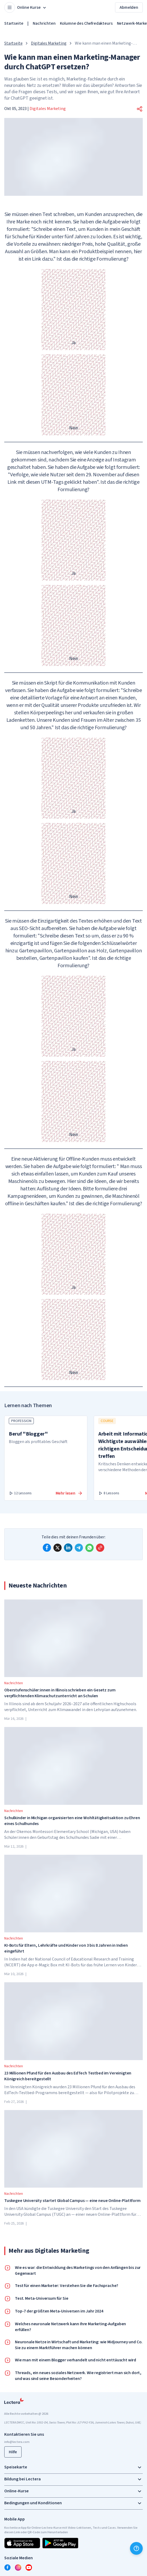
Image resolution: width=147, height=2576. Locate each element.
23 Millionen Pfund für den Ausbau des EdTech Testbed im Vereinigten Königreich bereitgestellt (67, 2076)
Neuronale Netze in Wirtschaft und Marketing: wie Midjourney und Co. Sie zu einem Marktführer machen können (78, 2345)
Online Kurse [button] (32, 7)
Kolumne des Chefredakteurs (86, 23)
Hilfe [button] (13, 2452)
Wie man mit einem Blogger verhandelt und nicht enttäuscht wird (75, 2360)
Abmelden (129, 7)
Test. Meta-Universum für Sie (41, 2298)
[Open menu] (9, 7)
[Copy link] (100, 1547)
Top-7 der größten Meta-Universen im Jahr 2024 (59, 2311)
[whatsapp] (89, 1547)
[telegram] (79, 1547)
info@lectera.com (17, 2442)
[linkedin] (68, 1547)
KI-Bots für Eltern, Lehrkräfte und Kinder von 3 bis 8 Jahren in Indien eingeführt (66, 1948)
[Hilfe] (136, 2548)
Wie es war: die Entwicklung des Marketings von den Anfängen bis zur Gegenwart (78, 2270)
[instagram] (18, 2567)
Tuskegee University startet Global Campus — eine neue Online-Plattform (72, 2201)
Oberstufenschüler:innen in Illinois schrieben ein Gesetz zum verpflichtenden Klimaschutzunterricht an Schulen (59, 1693)
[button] (139, 109)
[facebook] (47, 1547)
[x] (57, 1547)
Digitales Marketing (48, 43)
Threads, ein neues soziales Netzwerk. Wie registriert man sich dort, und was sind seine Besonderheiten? (78, 2376)
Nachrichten (44, 23)
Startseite (13, 23)
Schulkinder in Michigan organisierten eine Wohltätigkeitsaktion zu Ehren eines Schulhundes (72, 1821)
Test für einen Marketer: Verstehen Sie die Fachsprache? (66, 2286)
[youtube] (29, 2567)
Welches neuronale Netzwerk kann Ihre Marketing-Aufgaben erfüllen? (70, 2327)
